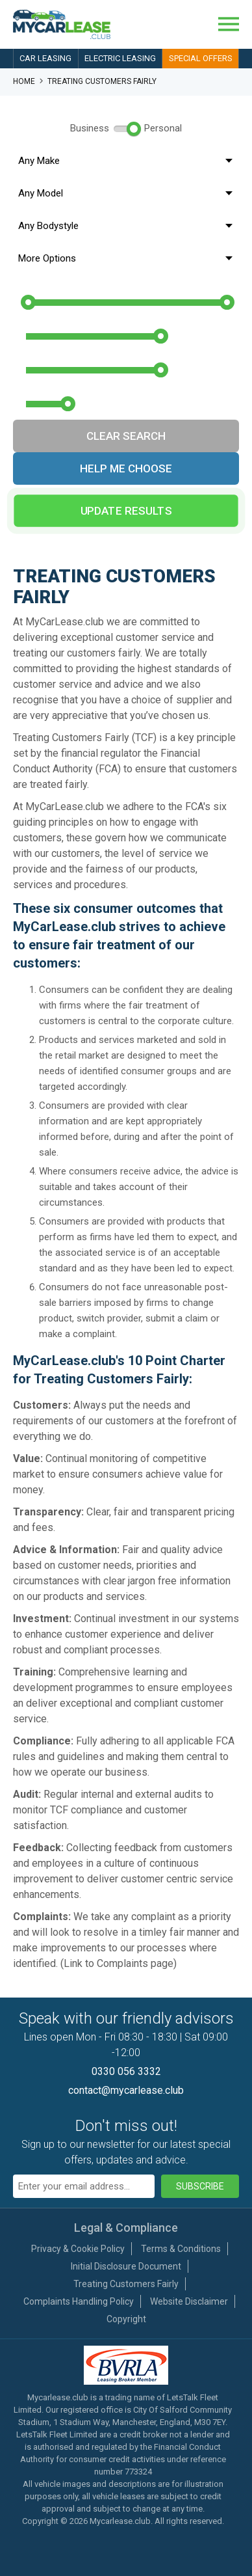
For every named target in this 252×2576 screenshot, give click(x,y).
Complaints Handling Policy (78, 2301)
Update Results (126, 510)
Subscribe (200, 2186)
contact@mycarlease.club (126, 2090)
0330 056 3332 (126, 2071)
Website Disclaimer (189, 2301)
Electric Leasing (120, 58)
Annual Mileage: (71, 387)
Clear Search (126, 435)
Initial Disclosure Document (126, 2266)
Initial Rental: (59, 319)
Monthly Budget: (73, 285)
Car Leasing (45, 58)
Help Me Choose (126, 468)
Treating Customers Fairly (126, 2284)
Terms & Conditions (181, 2249)
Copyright (126, 2319)
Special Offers (201, 58)
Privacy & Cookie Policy (78, 2249)
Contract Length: (70, 353)
